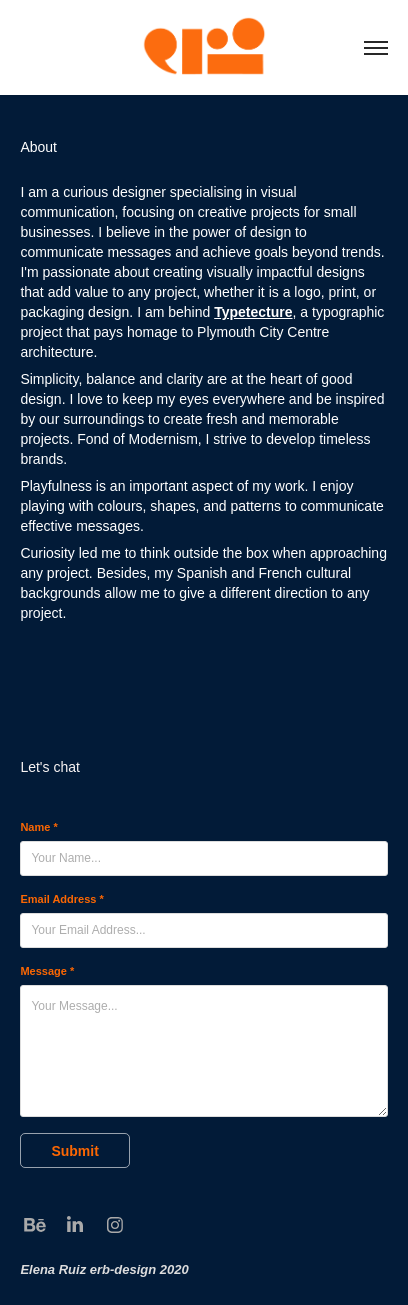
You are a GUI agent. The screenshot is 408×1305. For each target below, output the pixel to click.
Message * (47, 971)
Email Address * (61, 899)
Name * (38, 827)
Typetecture (253, 312)
